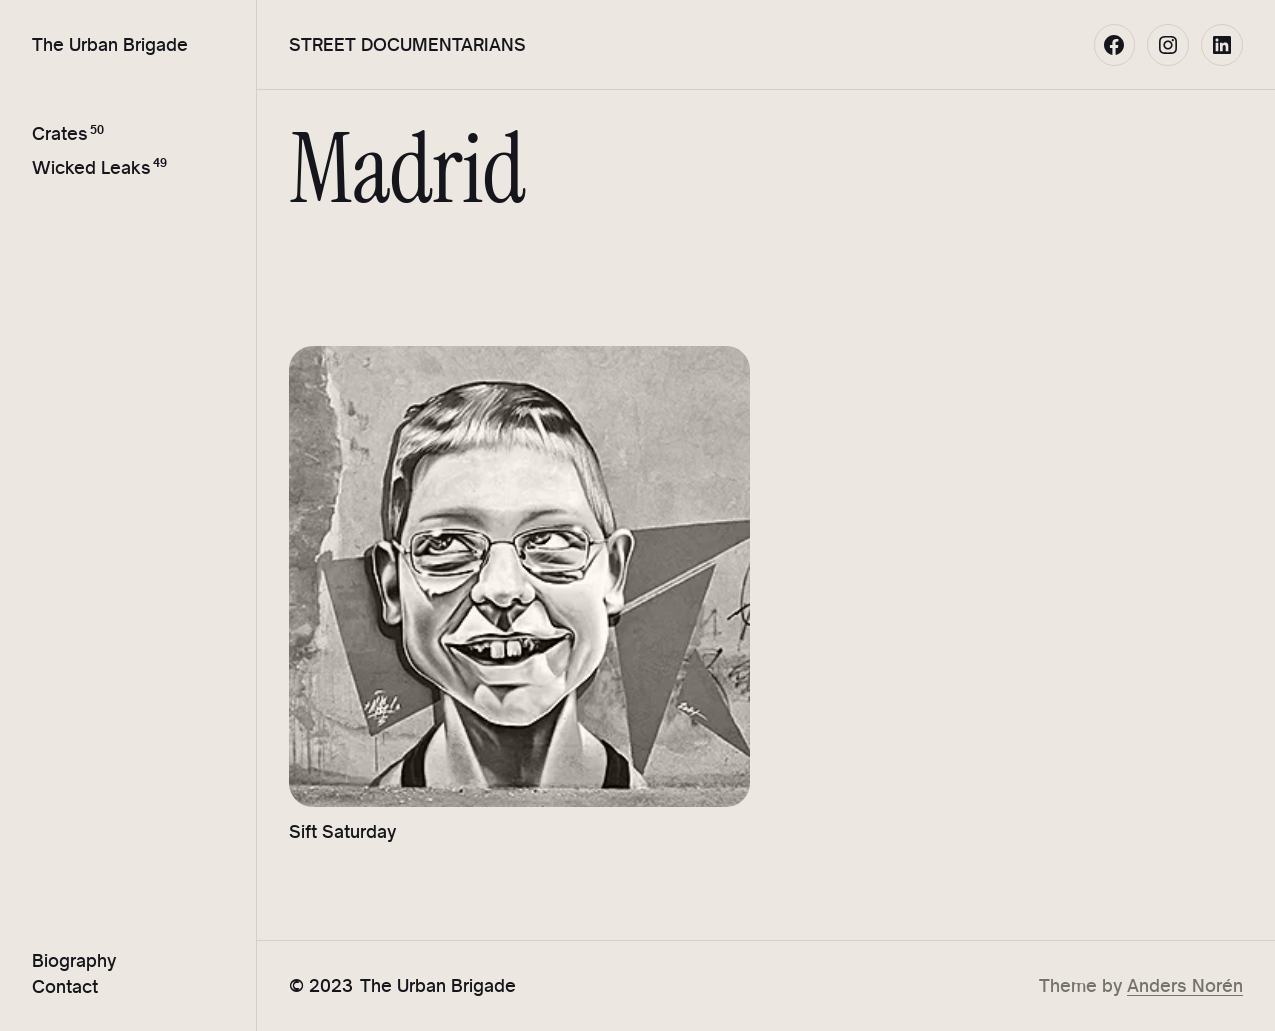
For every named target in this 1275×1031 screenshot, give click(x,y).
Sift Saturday (342, 831)
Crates (60, 133)
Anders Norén (1185, 985)
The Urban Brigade (110, 44)
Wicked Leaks (91, 167)
